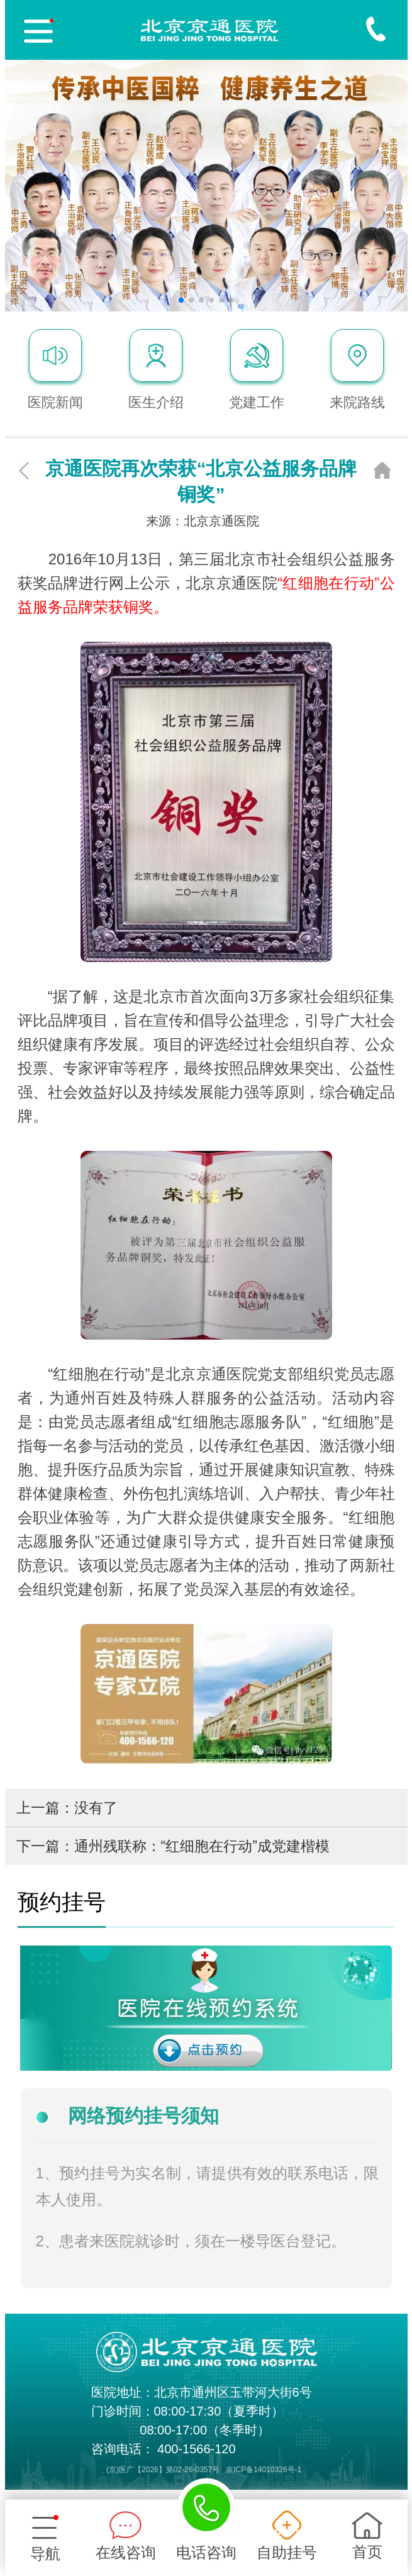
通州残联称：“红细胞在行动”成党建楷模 (202, 1846)
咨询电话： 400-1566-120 (163, 2449)
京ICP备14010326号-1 (263, 2469)
